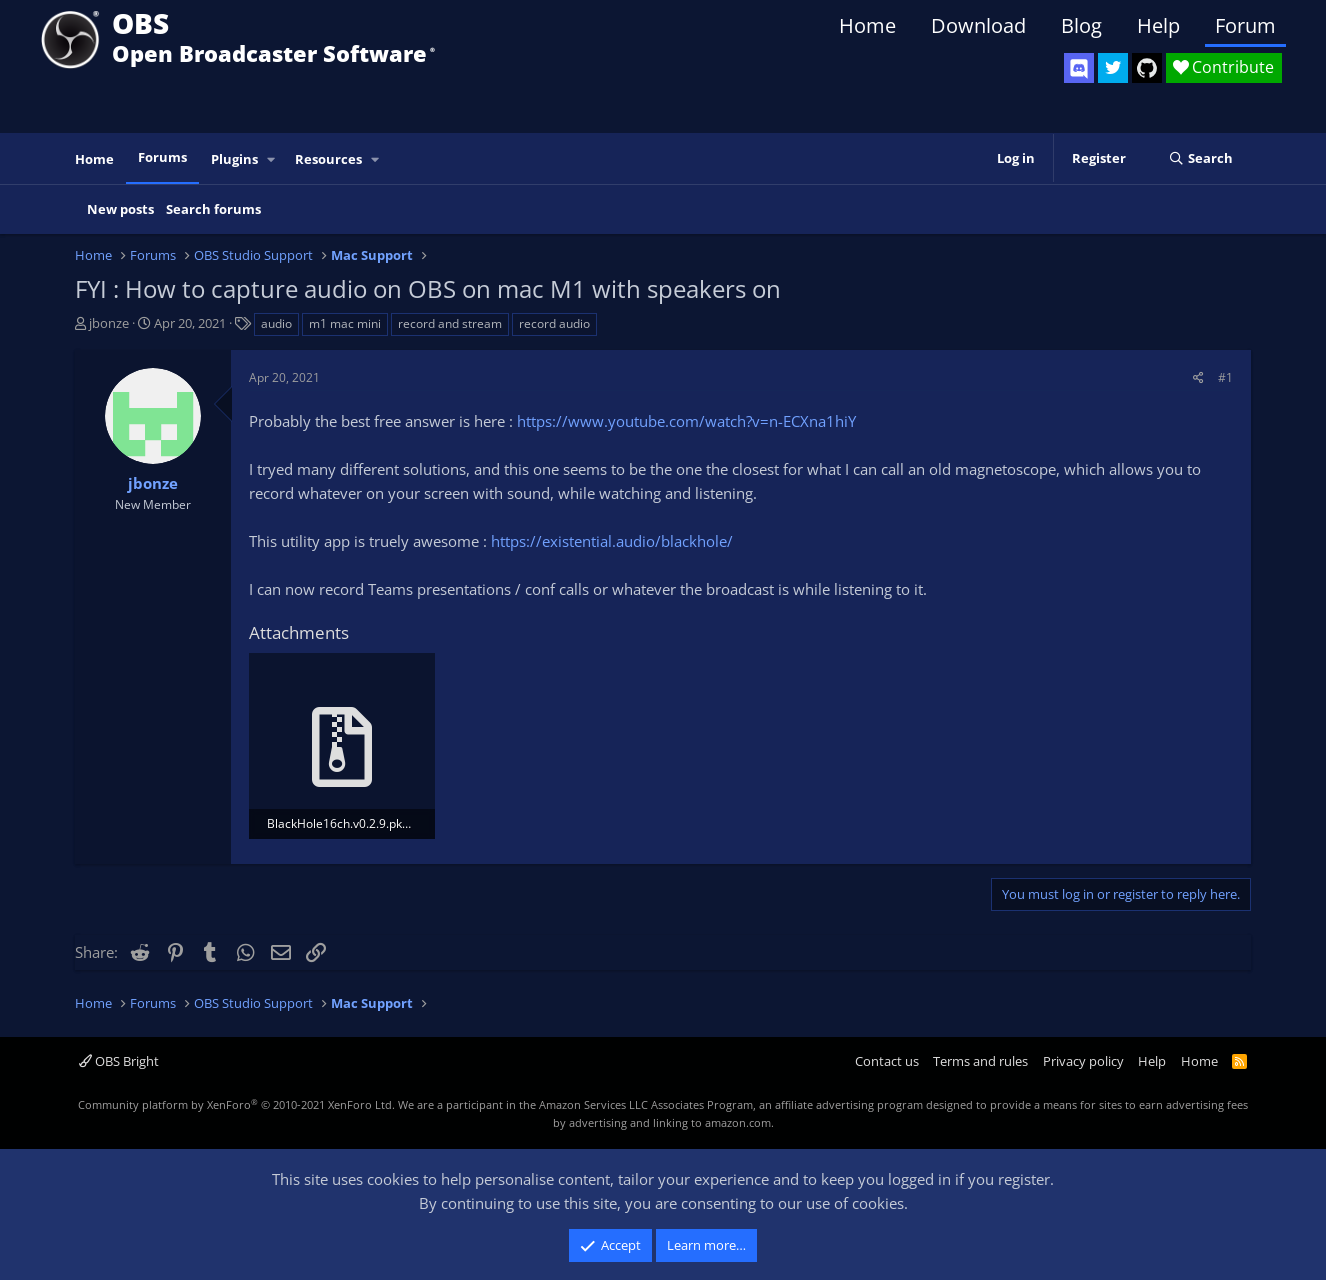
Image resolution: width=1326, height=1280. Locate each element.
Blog (1081, 25)
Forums (162, 157)
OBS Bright (119, 1061)
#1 (1225, 377)
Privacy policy (1083, 1061)
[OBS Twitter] (1113, 68)
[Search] (1200, 159)
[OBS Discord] (1079, 68)
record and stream (450, 323)
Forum (1245, 25)
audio (276, 323)
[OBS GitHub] (1147, 68)
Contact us (887, 1061)
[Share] (1198, 377)
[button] (272, 159)
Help (1158, 25)
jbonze (109, 323)
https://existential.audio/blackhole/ (612, 541)
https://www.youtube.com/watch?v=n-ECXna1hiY (686, 421)
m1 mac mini (345, 323)
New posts (120, 209)
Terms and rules (980, 1061)
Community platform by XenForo (236, 1104)
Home (867, 25)
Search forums (213, 209)
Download (978, 25)
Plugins (234, 159)
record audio (554, 323)
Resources (328, 159)
